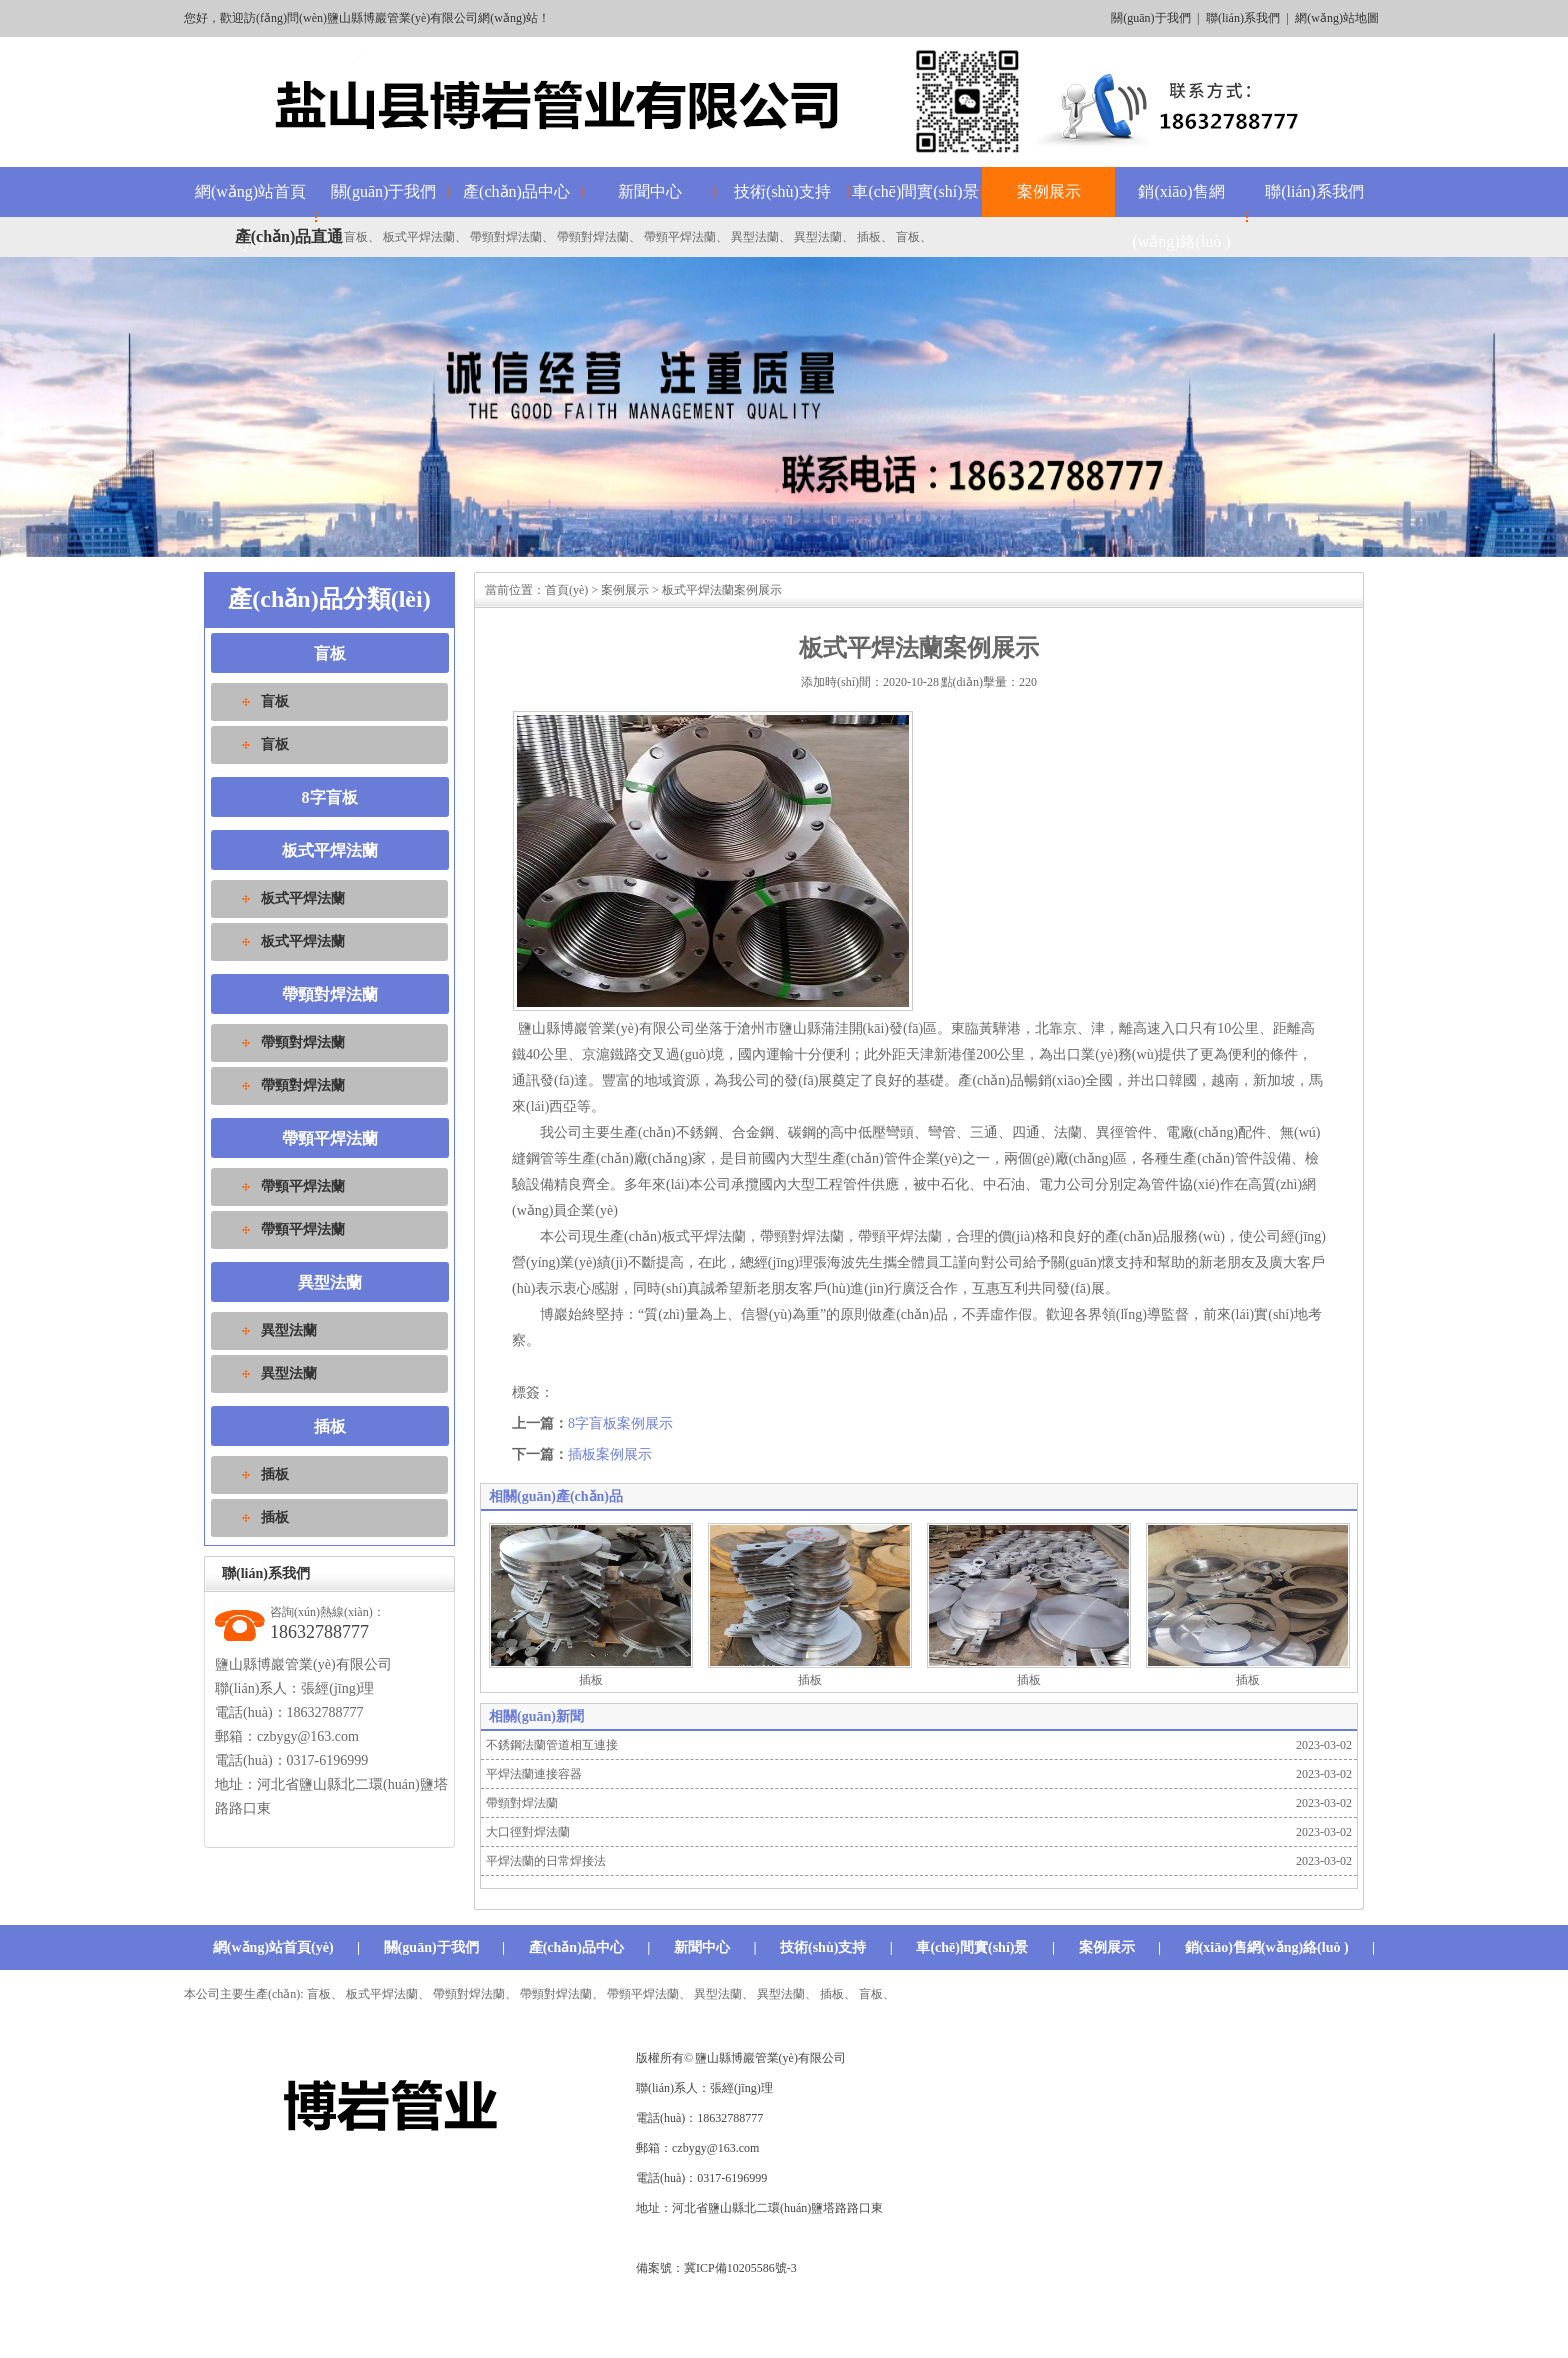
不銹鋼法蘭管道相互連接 (552, 1745)
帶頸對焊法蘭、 (475, 1994)
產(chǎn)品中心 (516, 191)
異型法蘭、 (787, 1994)
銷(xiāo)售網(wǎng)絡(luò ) (1181, 216)
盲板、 (877, 1994)
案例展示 (1049, 191)
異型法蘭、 (724, 1994)
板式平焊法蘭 (419, 237)
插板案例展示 (610, 1454)
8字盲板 (330, 797)
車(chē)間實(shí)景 (915, 191)
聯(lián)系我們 (1243, 18)
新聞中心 (650, 191)
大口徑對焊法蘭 (528, 1832)
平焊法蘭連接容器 (534, 1774)
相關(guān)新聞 (536, 1716)
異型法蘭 (755, 237)
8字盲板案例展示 (620, 1423)
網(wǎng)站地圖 (1337, 18)
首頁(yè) (566, 590)
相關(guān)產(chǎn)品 (556, 1496)
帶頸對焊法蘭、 (562, 1994)
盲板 (356, 237)
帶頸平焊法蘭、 (649, 1994)
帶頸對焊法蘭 (506, 237)
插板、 (838, 1994)
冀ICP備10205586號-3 (740, 2268)
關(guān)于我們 (1150, 18)
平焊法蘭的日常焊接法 (546, 1861)
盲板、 (325, 1994)
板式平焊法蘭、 (388, 1994)
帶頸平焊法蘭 (680, 237)
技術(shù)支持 (782, 191)
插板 (869, 237)
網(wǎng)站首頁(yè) (273, 1947)
